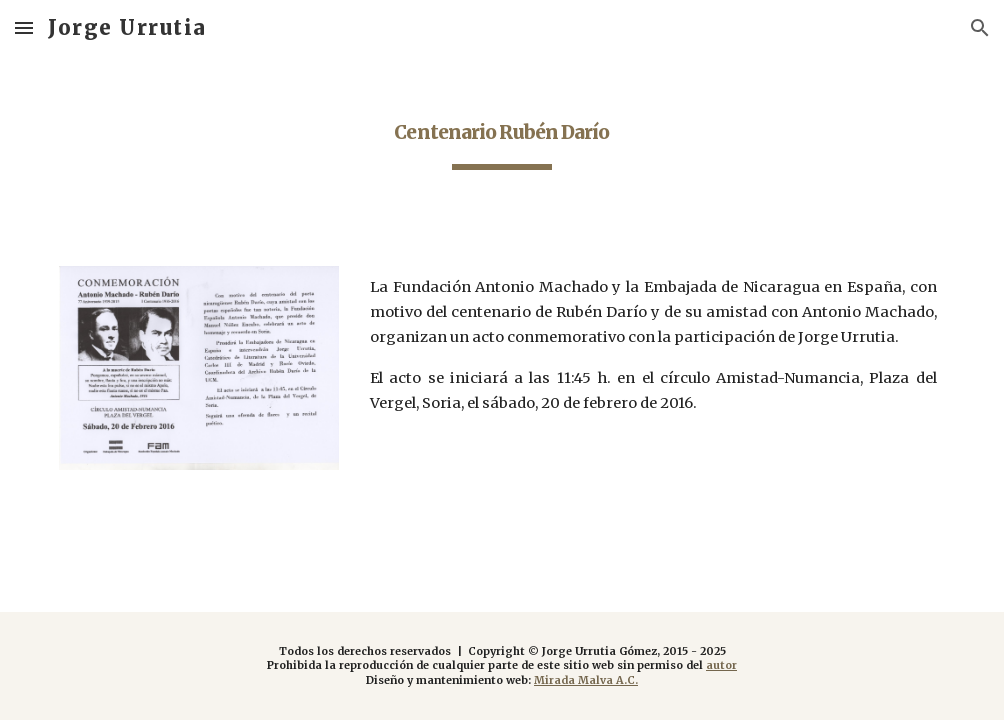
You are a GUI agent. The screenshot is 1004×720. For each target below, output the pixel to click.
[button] (24, 27)
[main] (501, 131)
